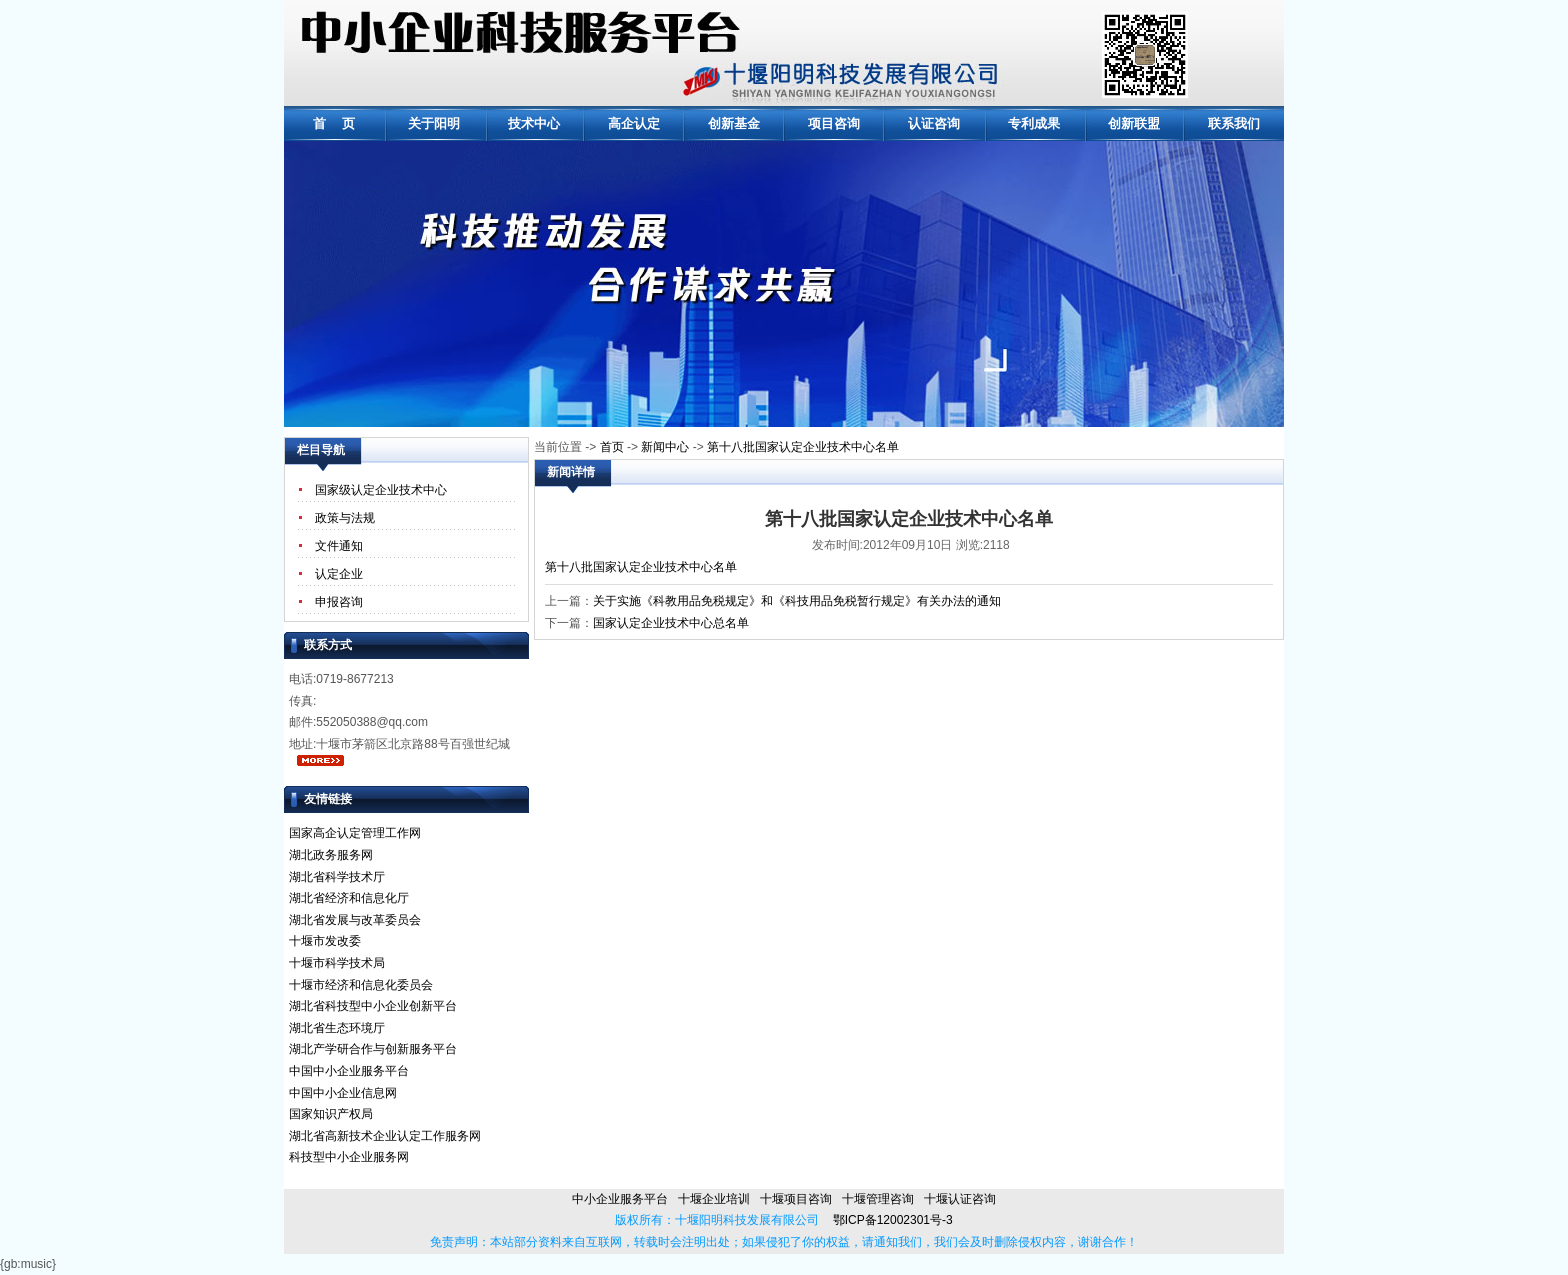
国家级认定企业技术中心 (381, 490)
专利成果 (1034, 123)
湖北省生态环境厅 (337, 1028)
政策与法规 (345, 518)
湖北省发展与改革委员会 (355, 920)
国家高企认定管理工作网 (355, 833)
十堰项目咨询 (796, 1199)
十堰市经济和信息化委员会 (361, 985)
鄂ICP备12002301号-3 (885, 1220)
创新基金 (734, 123)
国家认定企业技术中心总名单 (671, 623)
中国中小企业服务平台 (349, 1071)
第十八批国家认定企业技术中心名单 (803, 447)
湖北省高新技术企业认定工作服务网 (385, 1136)
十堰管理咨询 (878, 1199)
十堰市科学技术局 (337, 963)
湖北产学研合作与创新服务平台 (373, 1049)
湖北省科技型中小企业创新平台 (373, 1006)
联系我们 (1234, 123)
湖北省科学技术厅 (337, 877)
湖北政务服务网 (331, 855)
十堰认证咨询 (960, 1199)
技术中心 (534, 123)
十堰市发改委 (325, 941)
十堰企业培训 (714, 1199)
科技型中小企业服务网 (349, 1157)
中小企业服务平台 (620, 1199)
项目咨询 (834, 123)
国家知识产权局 (331, 1114)
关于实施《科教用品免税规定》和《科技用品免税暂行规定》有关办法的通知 (797, 601)
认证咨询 (934, 123)
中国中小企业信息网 (343, 1093)
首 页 (334, 123)
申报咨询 (339, 602)
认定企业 (339, 574)
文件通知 (339, 546)
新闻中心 (665, 447)
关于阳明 (434, 123)
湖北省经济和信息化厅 (349, 898)
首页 (612, 447)
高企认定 (634, 123)
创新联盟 (1134, 123)
